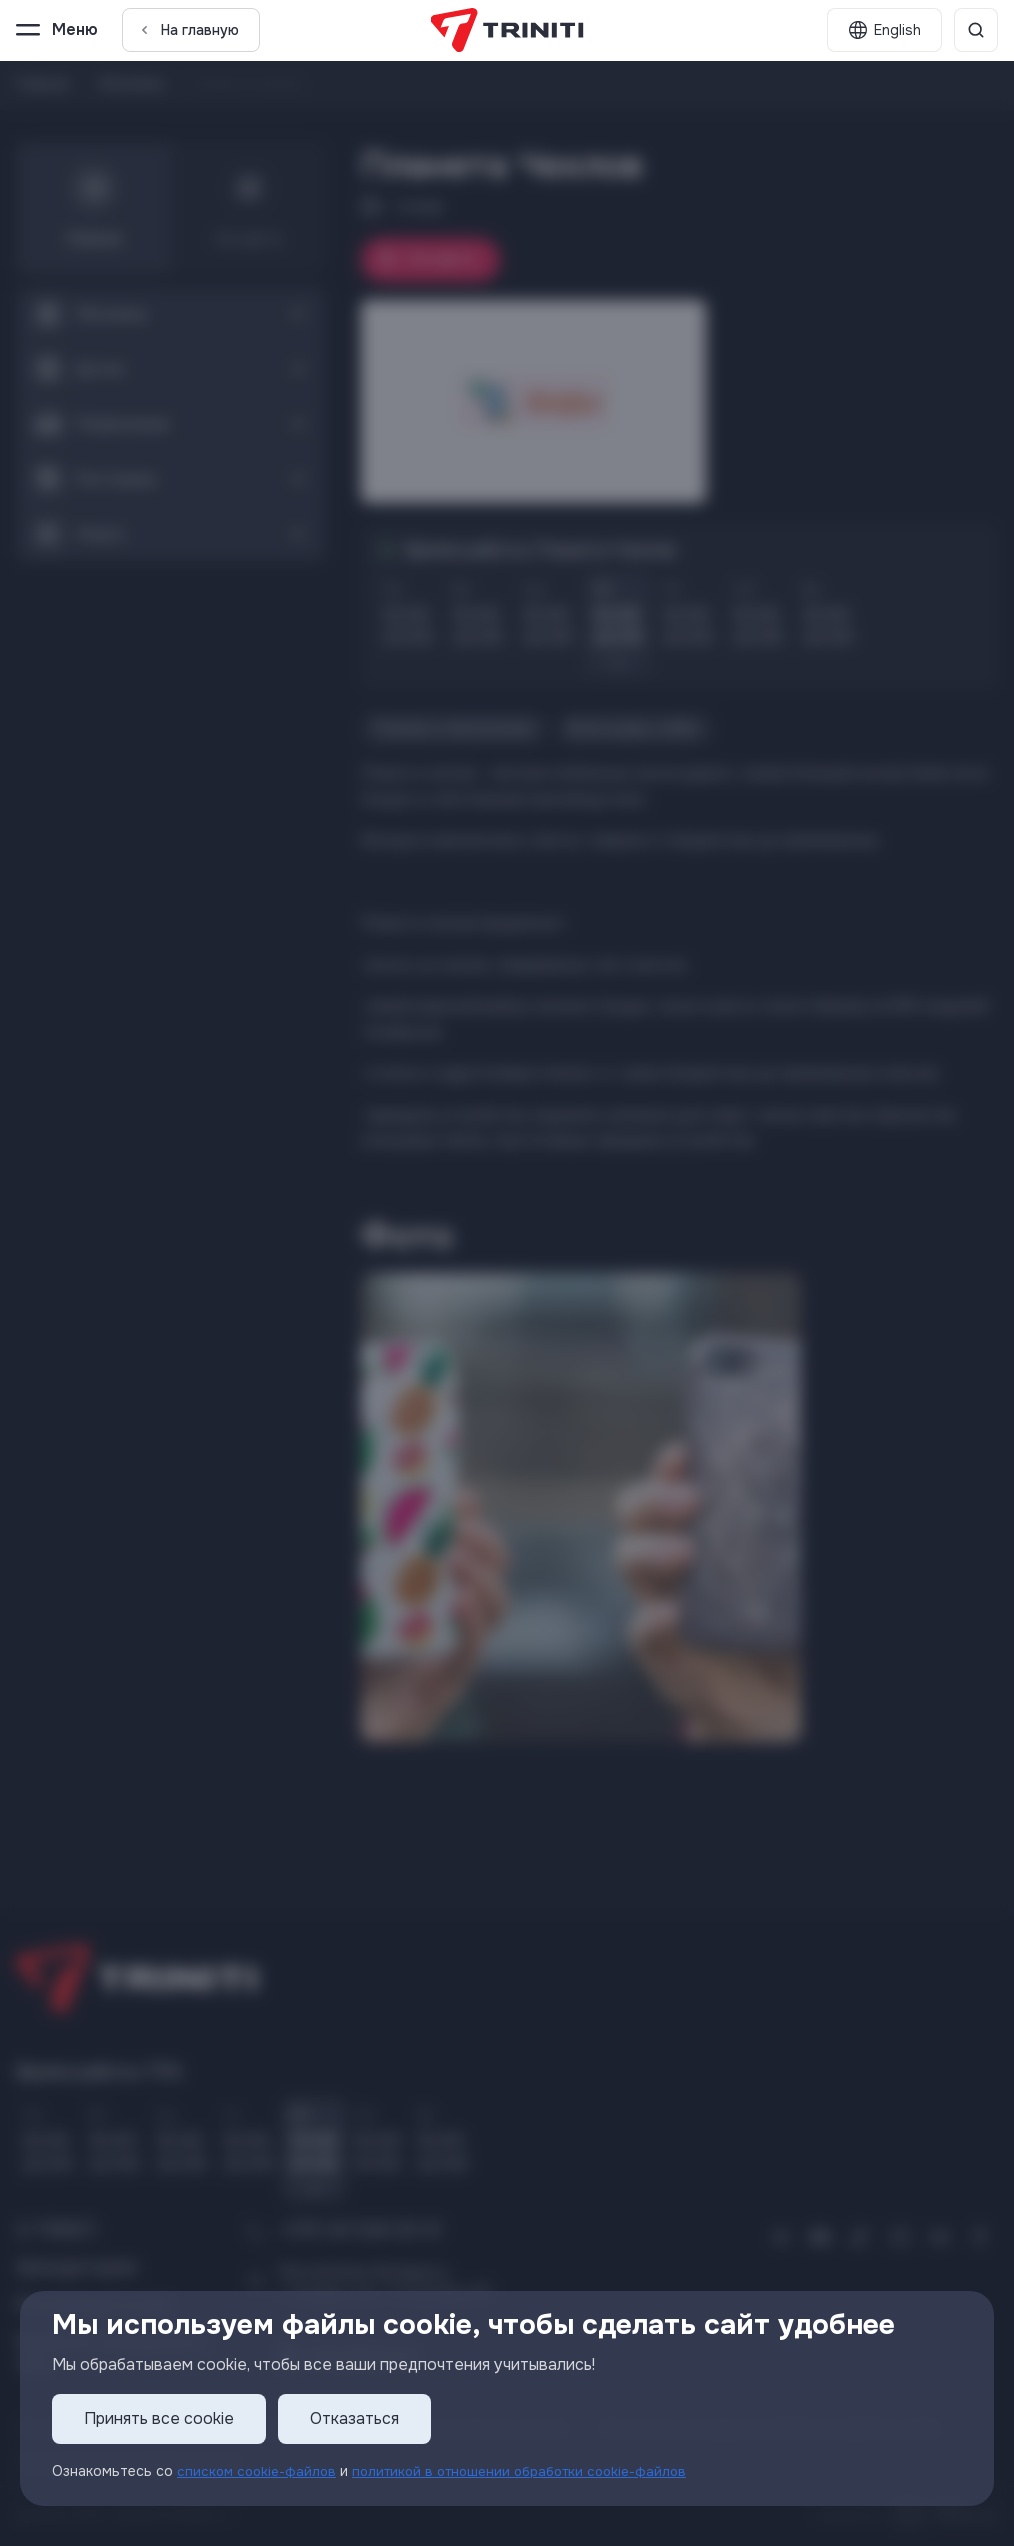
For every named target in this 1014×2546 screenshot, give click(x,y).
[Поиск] (976, 30)
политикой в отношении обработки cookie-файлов (532, 2471)
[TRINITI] (507, 30)
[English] (884, 30)
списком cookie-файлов (259, 2471)
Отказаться (354, 2418)
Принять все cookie (159, 2418)
